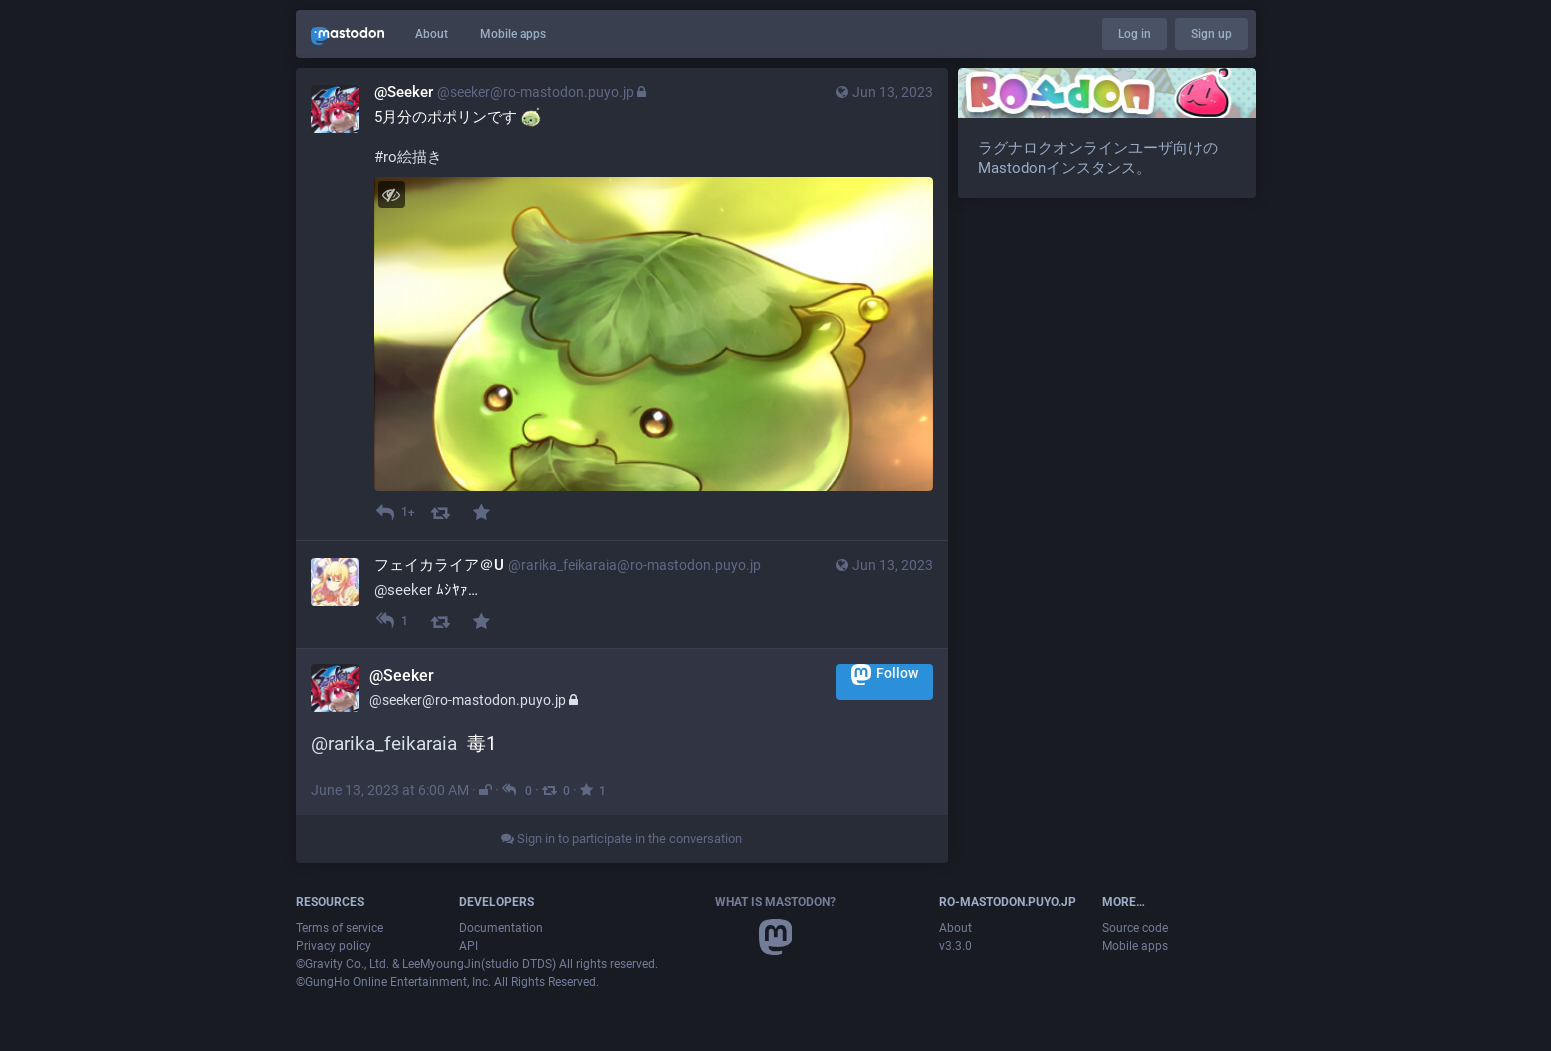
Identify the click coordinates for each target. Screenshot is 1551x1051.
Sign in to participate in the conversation (621, 838)
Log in (1134, 34)
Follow (884, 674)
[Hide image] (391, 194)
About (431, 34)
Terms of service (339, 928)
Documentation (501, 928)
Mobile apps (513, 34)
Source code (1135, 928)
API (468, 946)
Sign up (1211, 34)
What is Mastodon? (775, 902)
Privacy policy (333, 946)
